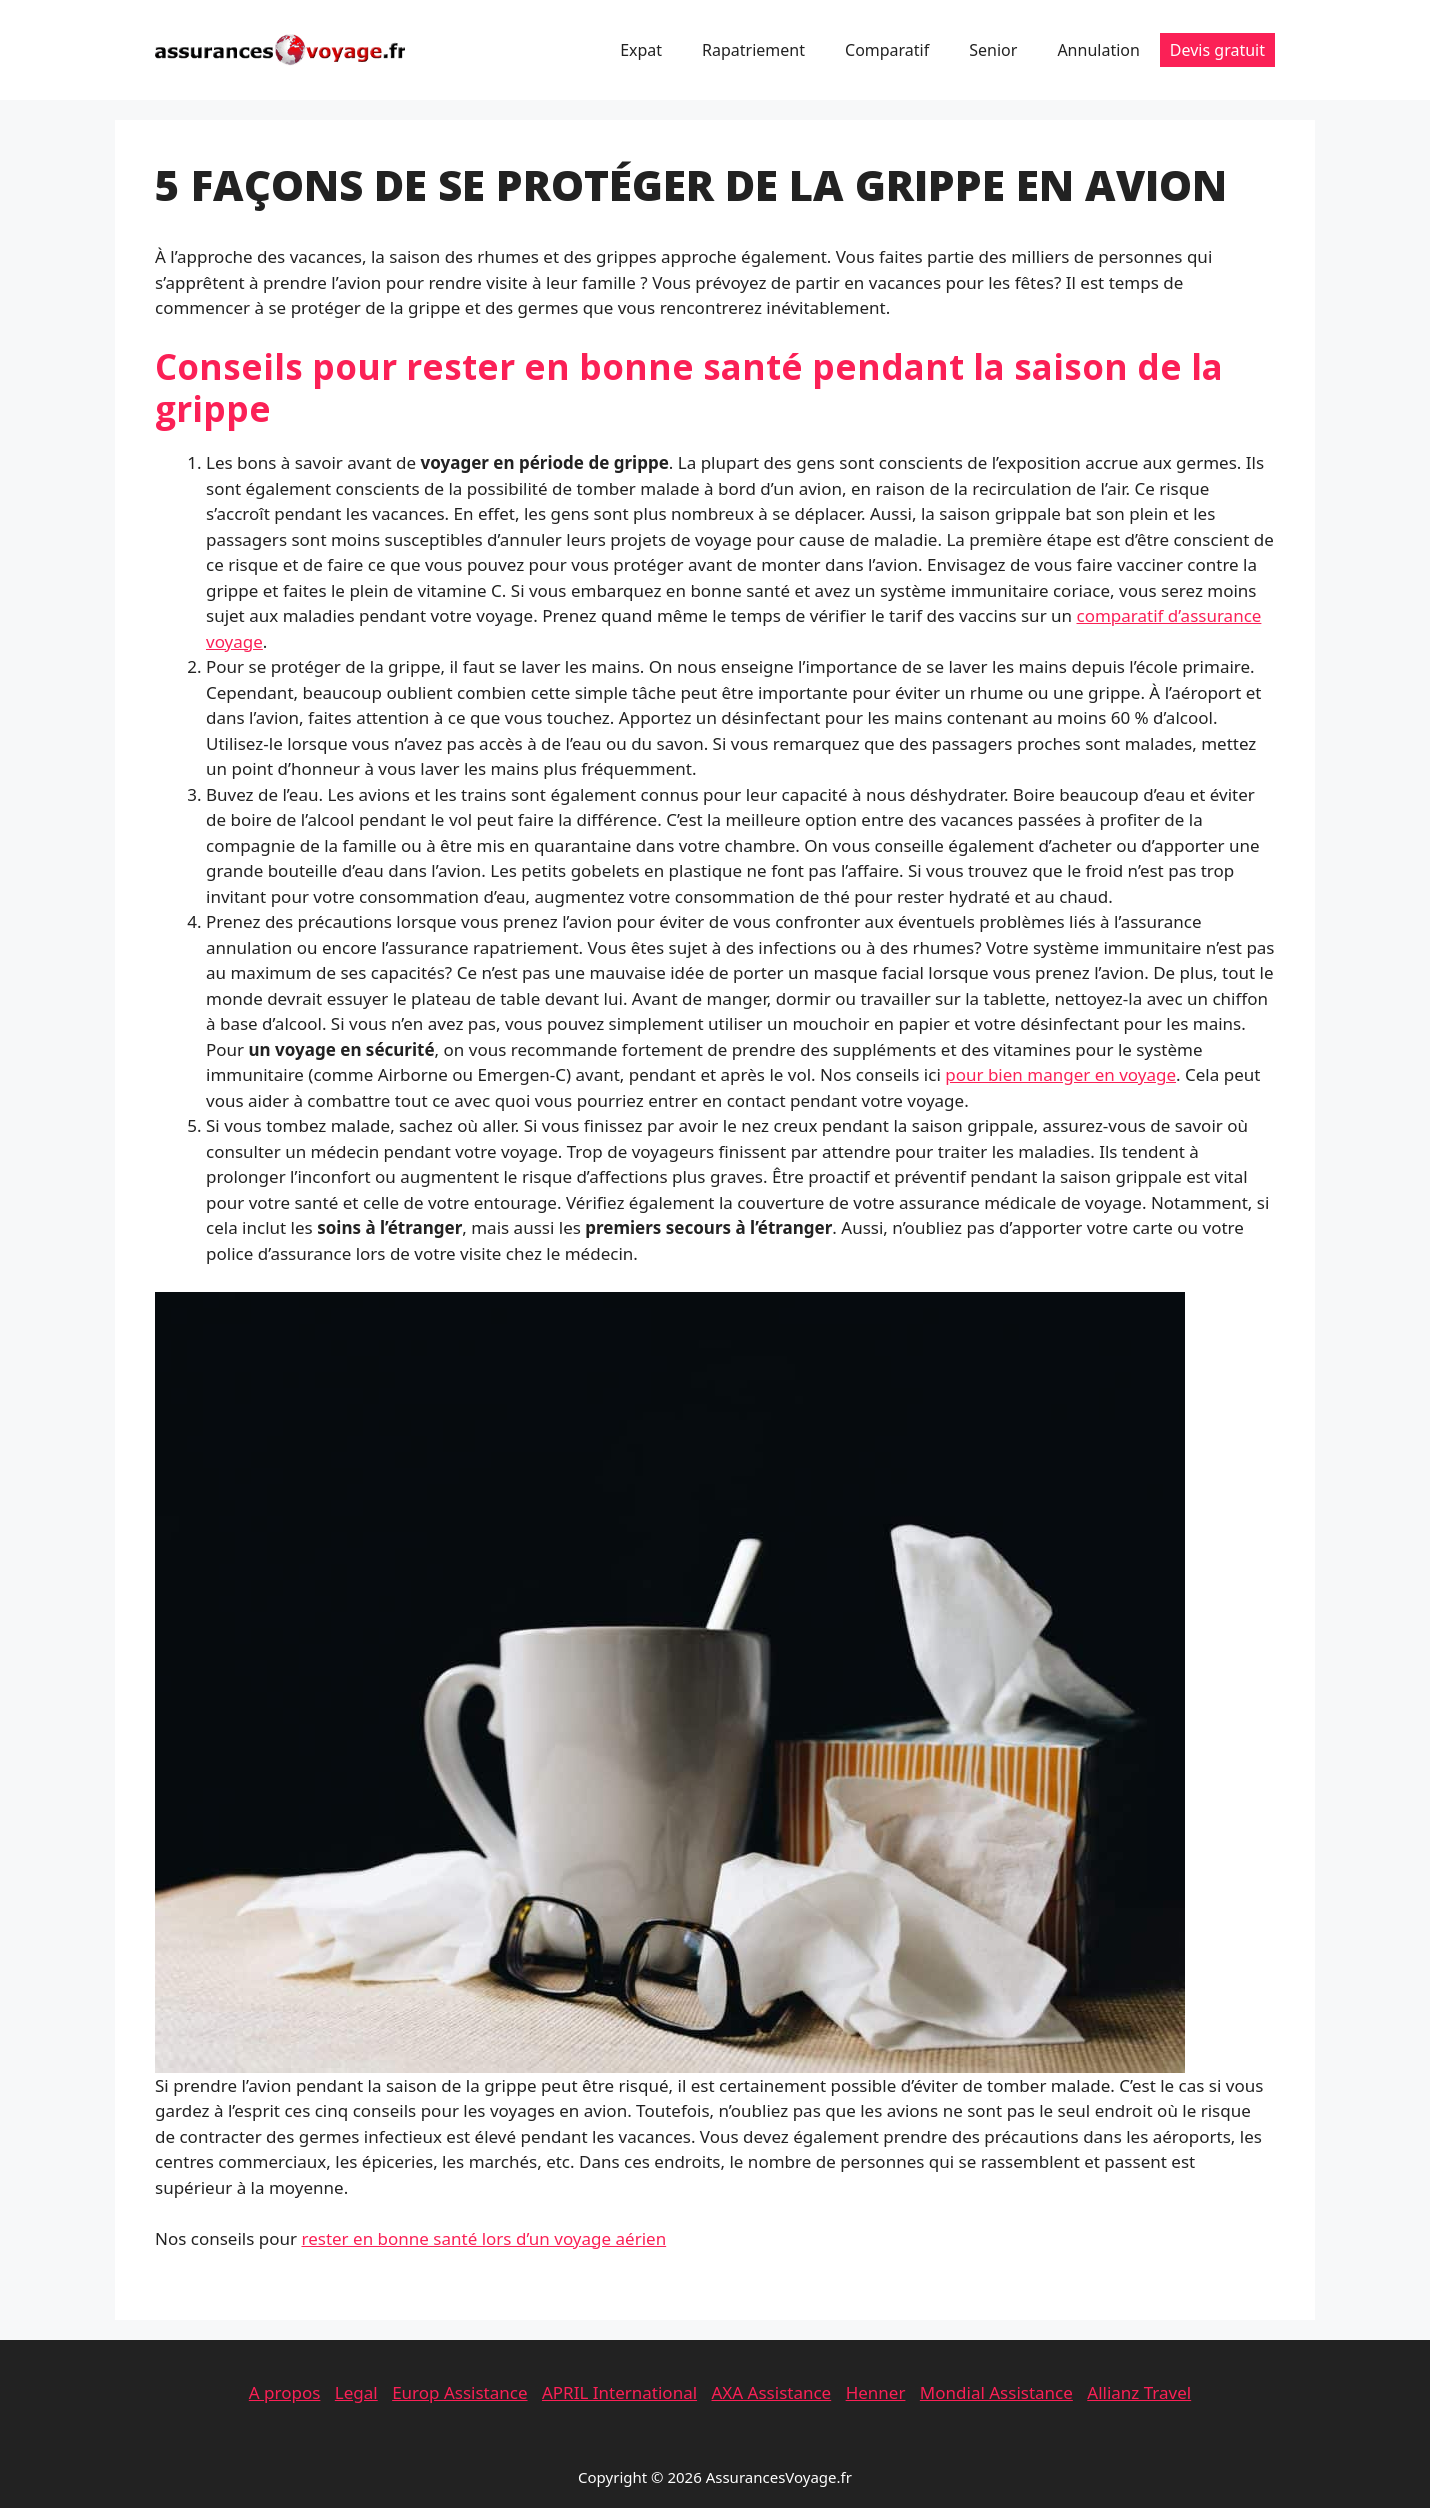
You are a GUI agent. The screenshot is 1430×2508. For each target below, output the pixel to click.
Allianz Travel (1139, 2392)
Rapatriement (753, 50)
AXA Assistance (771, 2392)
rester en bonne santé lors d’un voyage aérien (483, 2238)
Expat (641, 50)
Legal (356, 2392)
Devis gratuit (1217, 50)
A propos (285, 2392)
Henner (876, 2392)
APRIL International (619, 2392)
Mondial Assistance (996, 2392)
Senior (993, 50)
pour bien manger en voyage (1060, 1074)
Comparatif (887, 50)
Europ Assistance (459, 2392)
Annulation (1098, 50)
